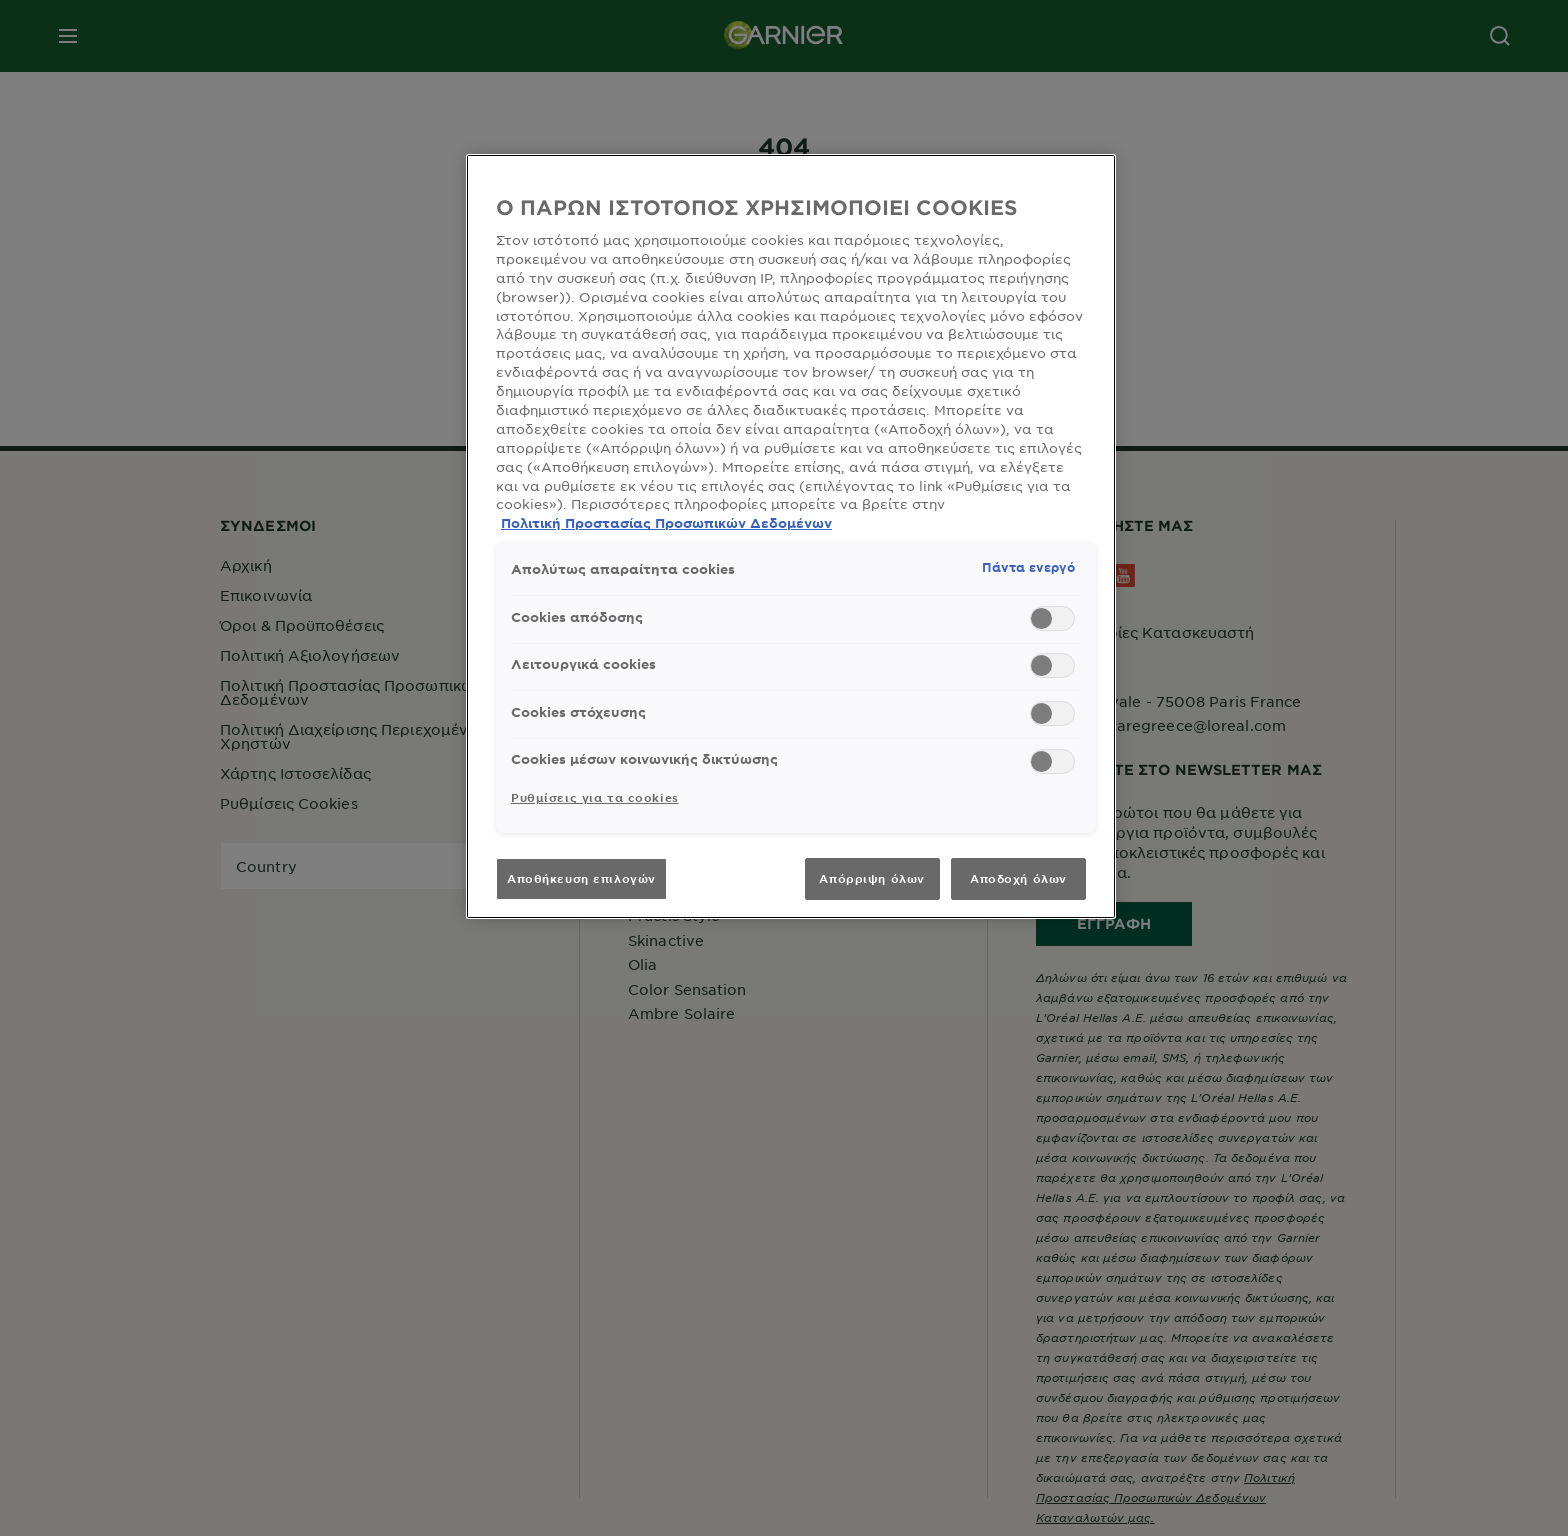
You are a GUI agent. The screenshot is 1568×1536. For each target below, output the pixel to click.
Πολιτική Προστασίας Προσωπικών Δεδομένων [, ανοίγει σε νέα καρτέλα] (666, 523)
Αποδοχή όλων (1018, 878)
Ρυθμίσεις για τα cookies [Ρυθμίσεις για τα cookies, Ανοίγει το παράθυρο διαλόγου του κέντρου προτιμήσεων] (595, 797)
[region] (791, 536)
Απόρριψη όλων (871, 878)
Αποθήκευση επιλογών (581, 878)
